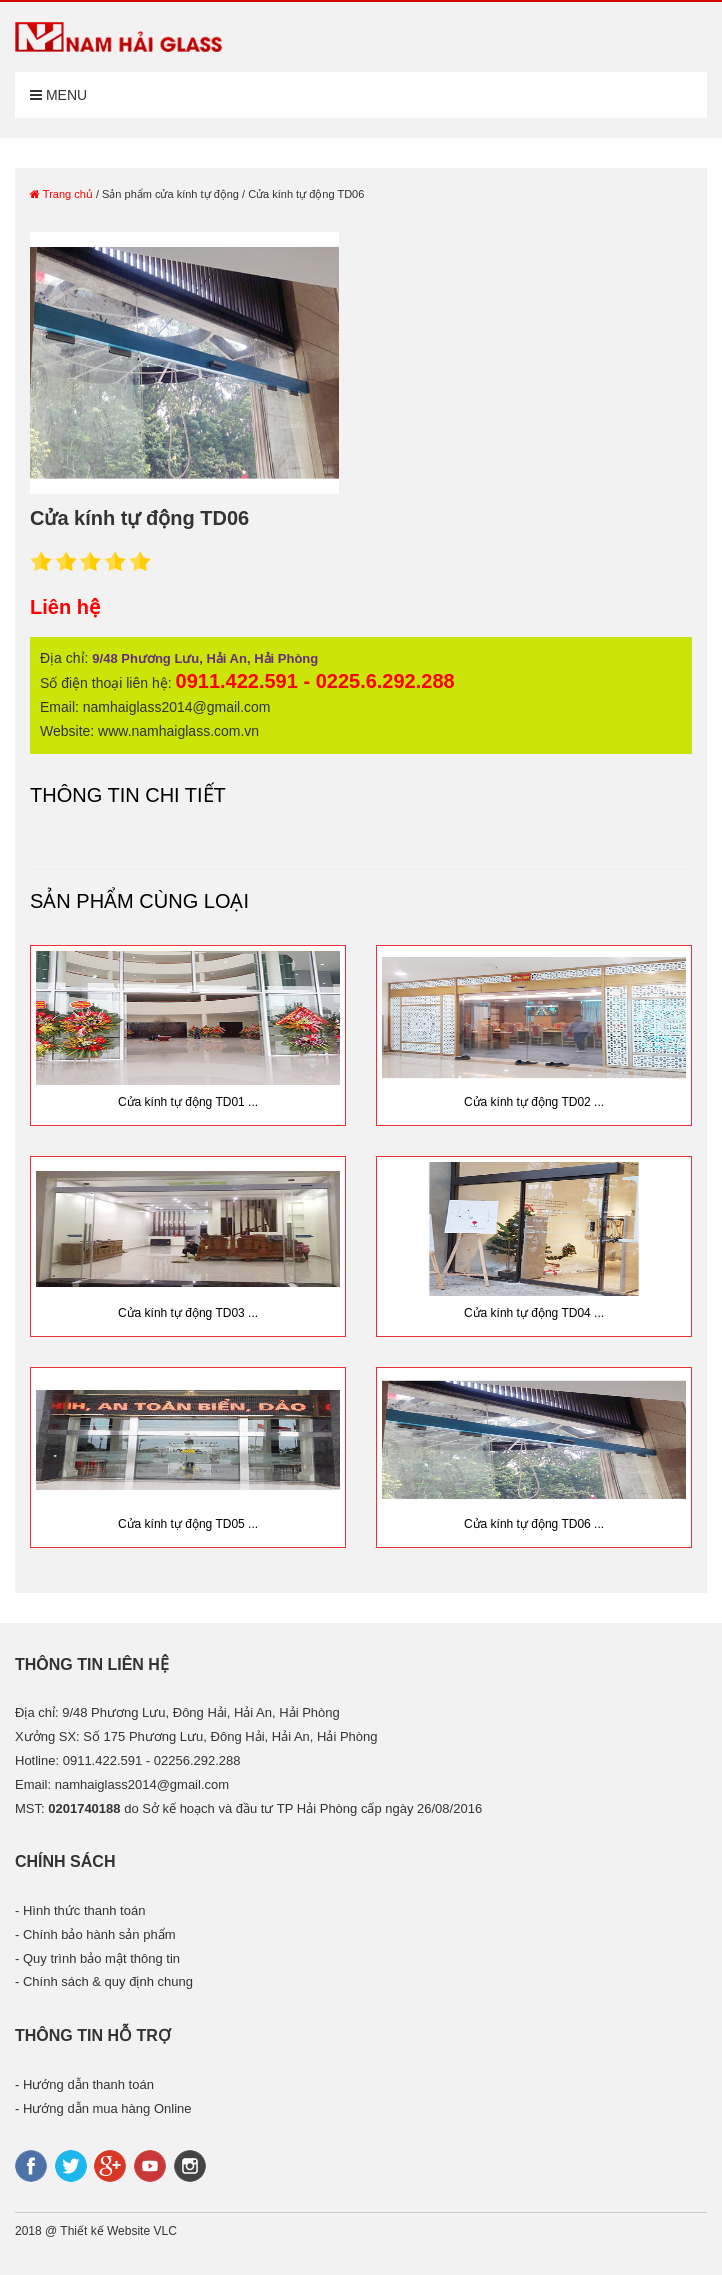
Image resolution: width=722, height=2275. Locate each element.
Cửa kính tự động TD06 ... (534, 1524)
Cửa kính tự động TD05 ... (188, 1524)
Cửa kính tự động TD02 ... (534, 1102)
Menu (58, 95)
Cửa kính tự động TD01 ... (188, 1102)
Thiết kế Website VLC (118, 2231)
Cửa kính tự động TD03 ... (188, 1313)
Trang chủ (61, 194)
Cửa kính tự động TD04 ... (534, 1313)
